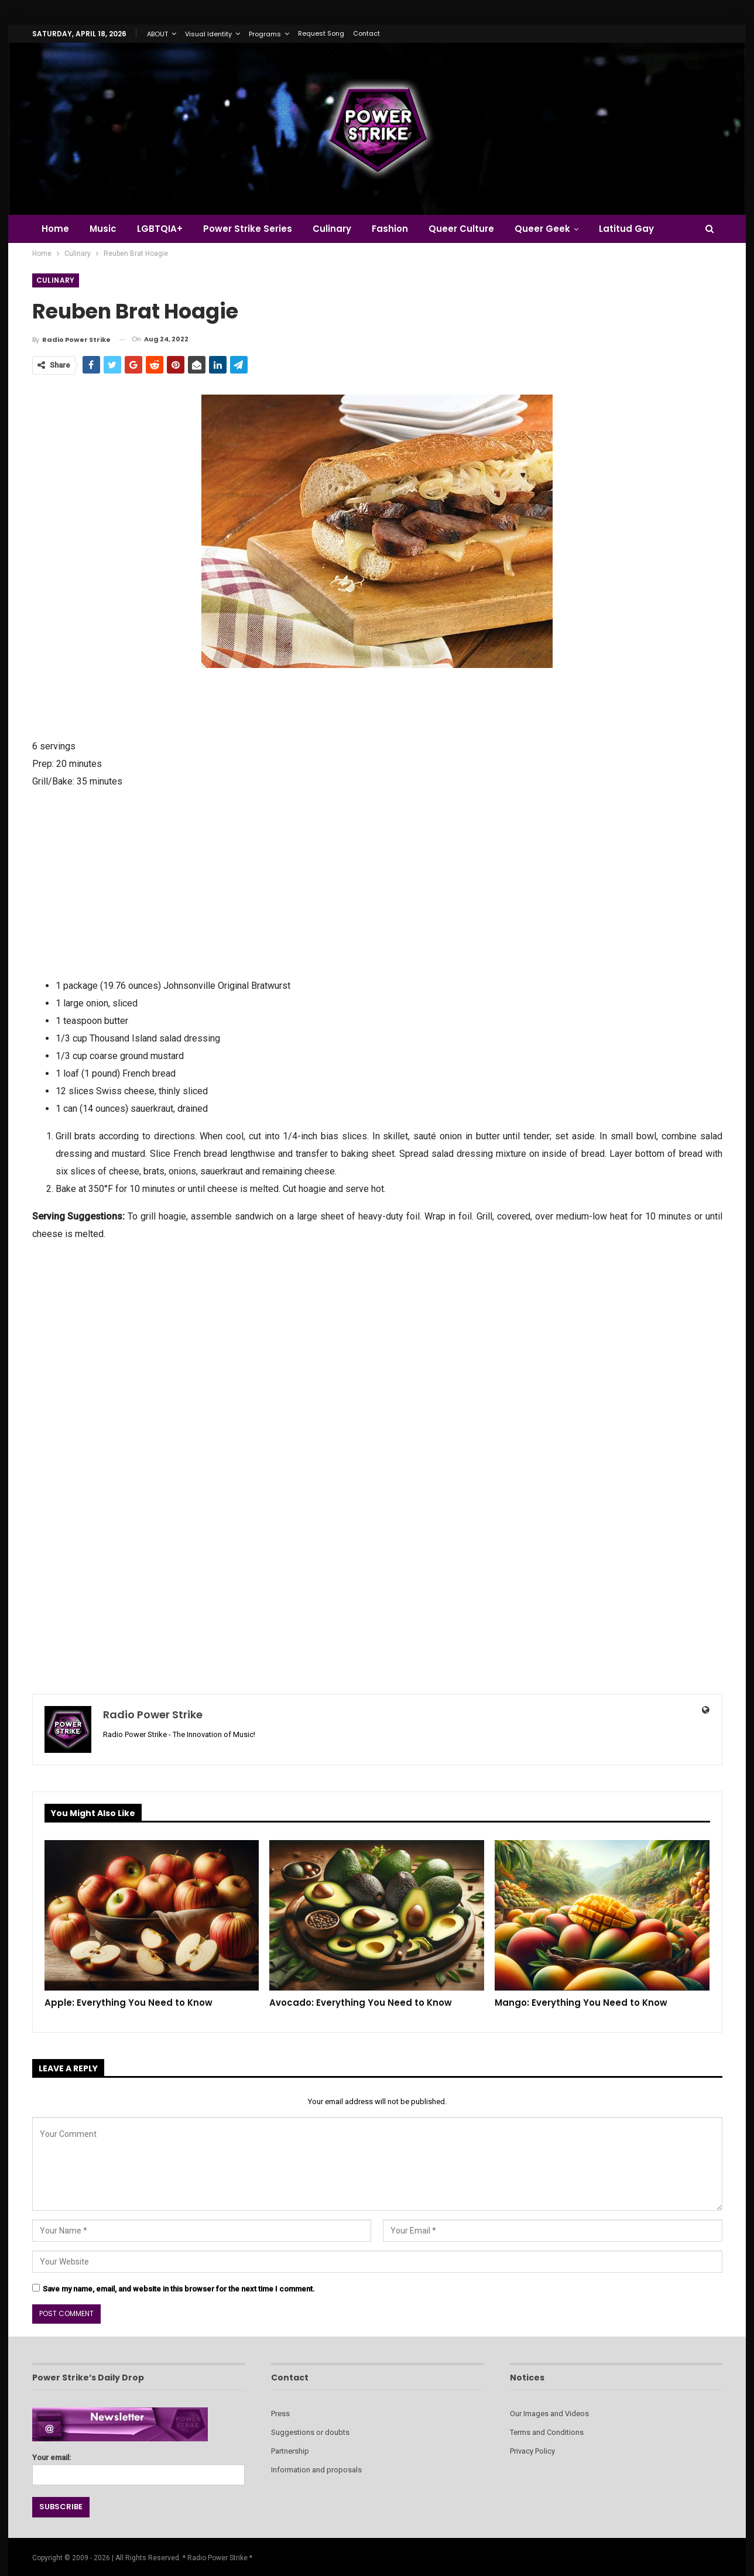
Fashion (390, 228)
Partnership (290, 2451)
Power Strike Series (247, 228)
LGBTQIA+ (160, 228)
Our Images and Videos (549, 2413)
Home (55, 228)
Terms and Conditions (547, 2432)
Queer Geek (542, 228)
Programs (265, 34)
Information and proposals (316, 2469)
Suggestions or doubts (310, 2432)
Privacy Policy (532, 2451)
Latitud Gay (626, 228)
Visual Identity (208, 34)
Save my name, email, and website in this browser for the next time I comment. (179, 2288)
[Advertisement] (377, 882)
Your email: (138, 2466)
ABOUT (157, 34)
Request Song (321, 33)
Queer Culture (461, 228)
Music (103, 228)
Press (280, 2413)
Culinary (332, 228)
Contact (366, 33)
